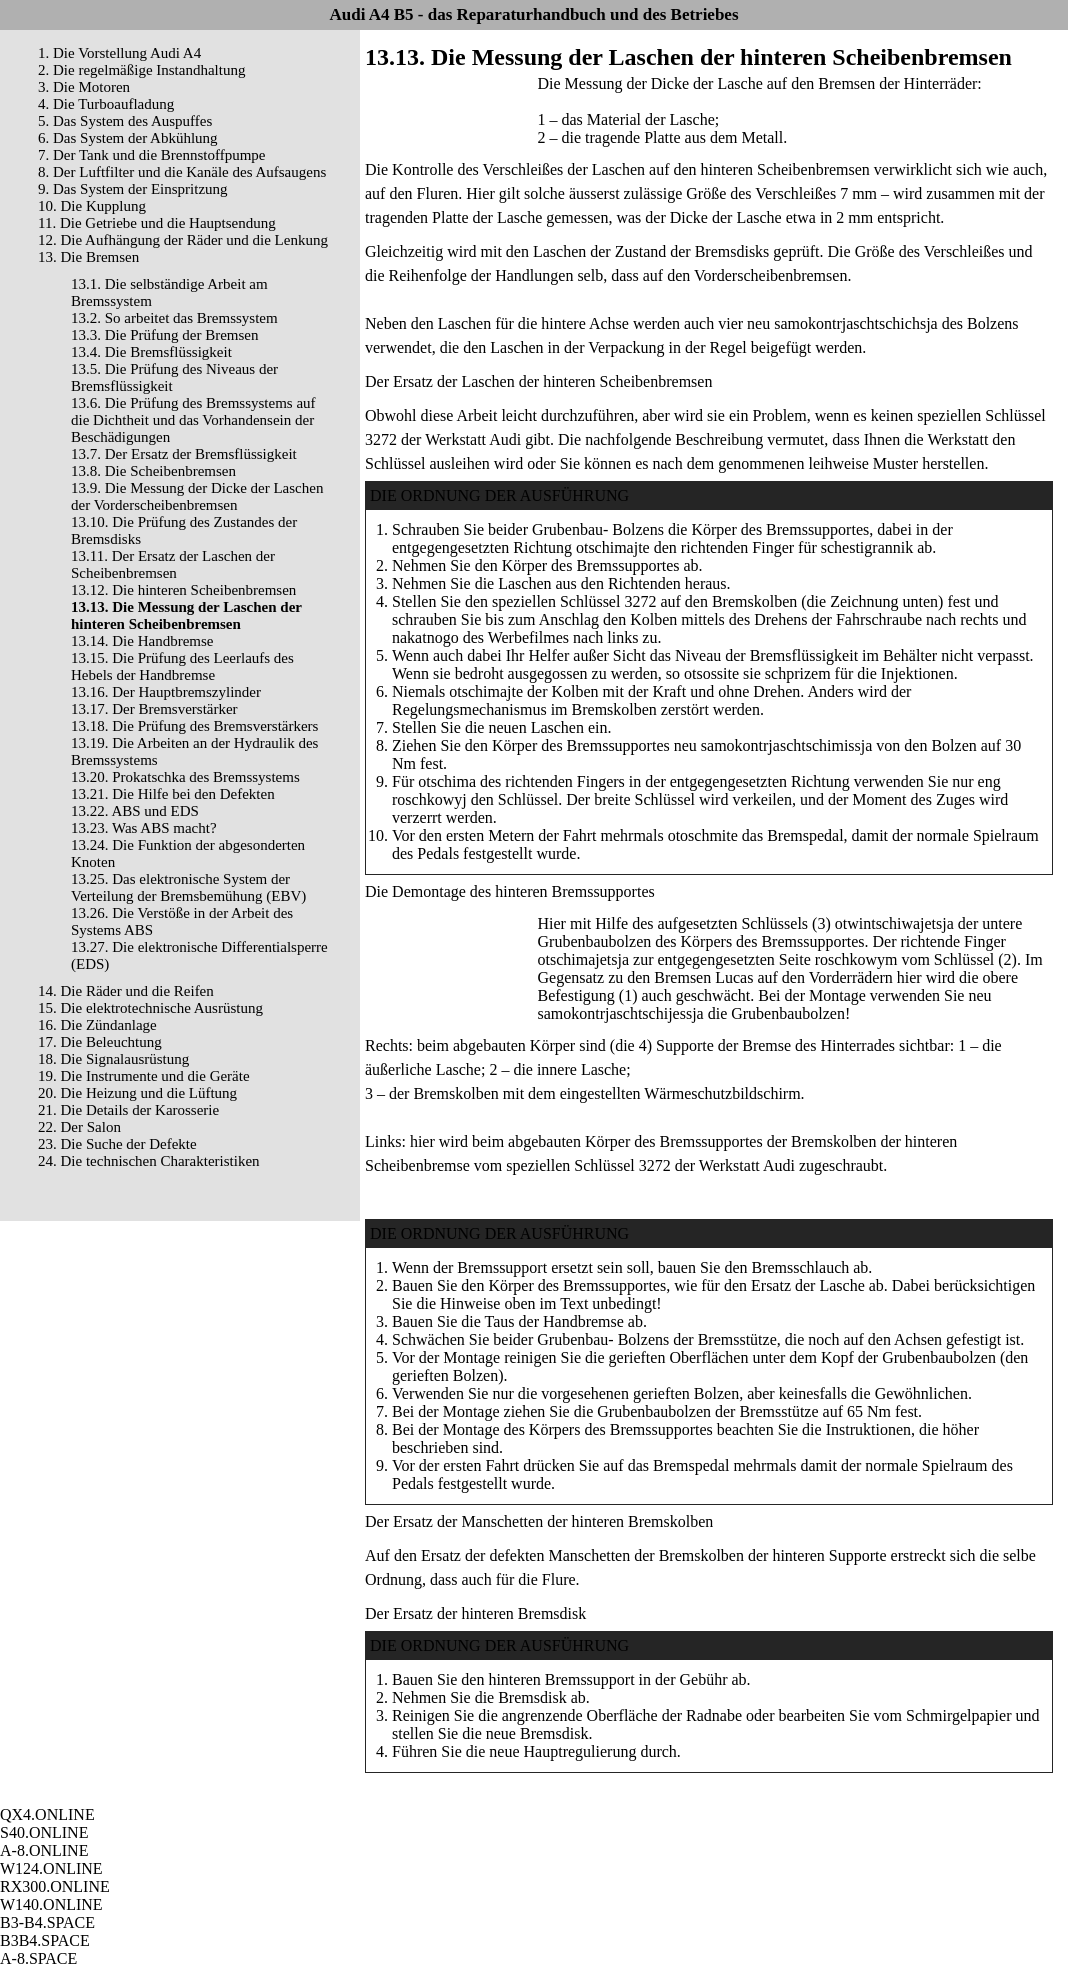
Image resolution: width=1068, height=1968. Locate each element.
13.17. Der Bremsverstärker (154, 709)
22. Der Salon (79, 1127)
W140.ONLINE (51, 1904)
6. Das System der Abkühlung (128, 138)
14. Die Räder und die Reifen (126, 991)
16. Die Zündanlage (97, 1025)
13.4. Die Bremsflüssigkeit (151, 352)
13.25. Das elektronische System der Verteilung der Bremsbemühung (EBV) (188, 887)
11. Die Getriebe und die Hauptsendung (157, 223)
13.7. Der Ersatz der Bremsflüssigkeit (184, 454)
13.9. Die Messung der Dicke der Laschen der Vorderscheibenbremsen (197, 496)
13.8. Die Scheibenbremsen (153, 471)
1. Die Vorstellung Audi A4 (119, 53)
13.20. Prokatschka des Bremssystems (185, 777)
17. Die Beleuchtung (100, 1042)
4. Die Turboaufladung (106, 104)
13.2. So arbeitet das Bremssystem (174, 318)
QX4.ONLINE (47, 1814)
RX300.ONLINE (55, 1886)
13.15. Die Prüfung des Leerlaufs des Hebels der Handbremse (182, 666)
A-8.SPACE (38, 1958)
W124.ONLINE (51, 1868)
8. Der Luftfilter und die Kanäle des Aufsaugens (182, 172)
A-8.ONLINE (44, 1850)
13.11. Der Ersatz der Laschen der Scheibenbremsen (173, 564)
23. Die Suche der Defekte (117, 1144)
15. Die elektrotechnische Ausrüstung (150, 1008)
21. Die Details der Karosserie (128, 1110)
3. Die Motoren (84, 87)
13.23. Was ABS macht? (144, 828)
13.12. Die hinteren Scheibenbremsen (183, 590)
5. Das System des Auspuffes (125, 121)
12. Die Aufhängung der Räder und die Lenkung (183, 240)
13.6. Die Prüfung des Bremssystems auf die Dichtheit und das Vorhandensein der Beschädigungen (193, 420)
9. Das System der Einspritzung (133, 189)
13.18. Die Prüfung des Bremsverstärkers (194, 726)
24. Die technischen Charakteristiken (149, 1161)
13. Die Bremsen (88, 257)
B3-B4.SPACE (47, 1922)
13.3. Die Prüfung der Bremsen (164, 335)
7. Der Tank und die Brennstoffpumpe (152, 155)
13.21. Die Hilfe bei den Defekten (173, 794)
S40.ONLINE (44, 1832)
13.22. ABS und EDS (135, 811)
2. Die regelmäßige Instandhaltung (141, 70)
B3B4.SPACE (45, 1940)
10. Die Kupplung (92, 206)
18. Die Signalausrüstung (113, 1059)
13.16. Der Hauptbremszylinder (166, 692)
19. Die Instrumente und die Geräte (144, 1076)
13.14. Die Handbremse (142, 641)
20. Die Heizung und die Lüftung (137, 1093)
